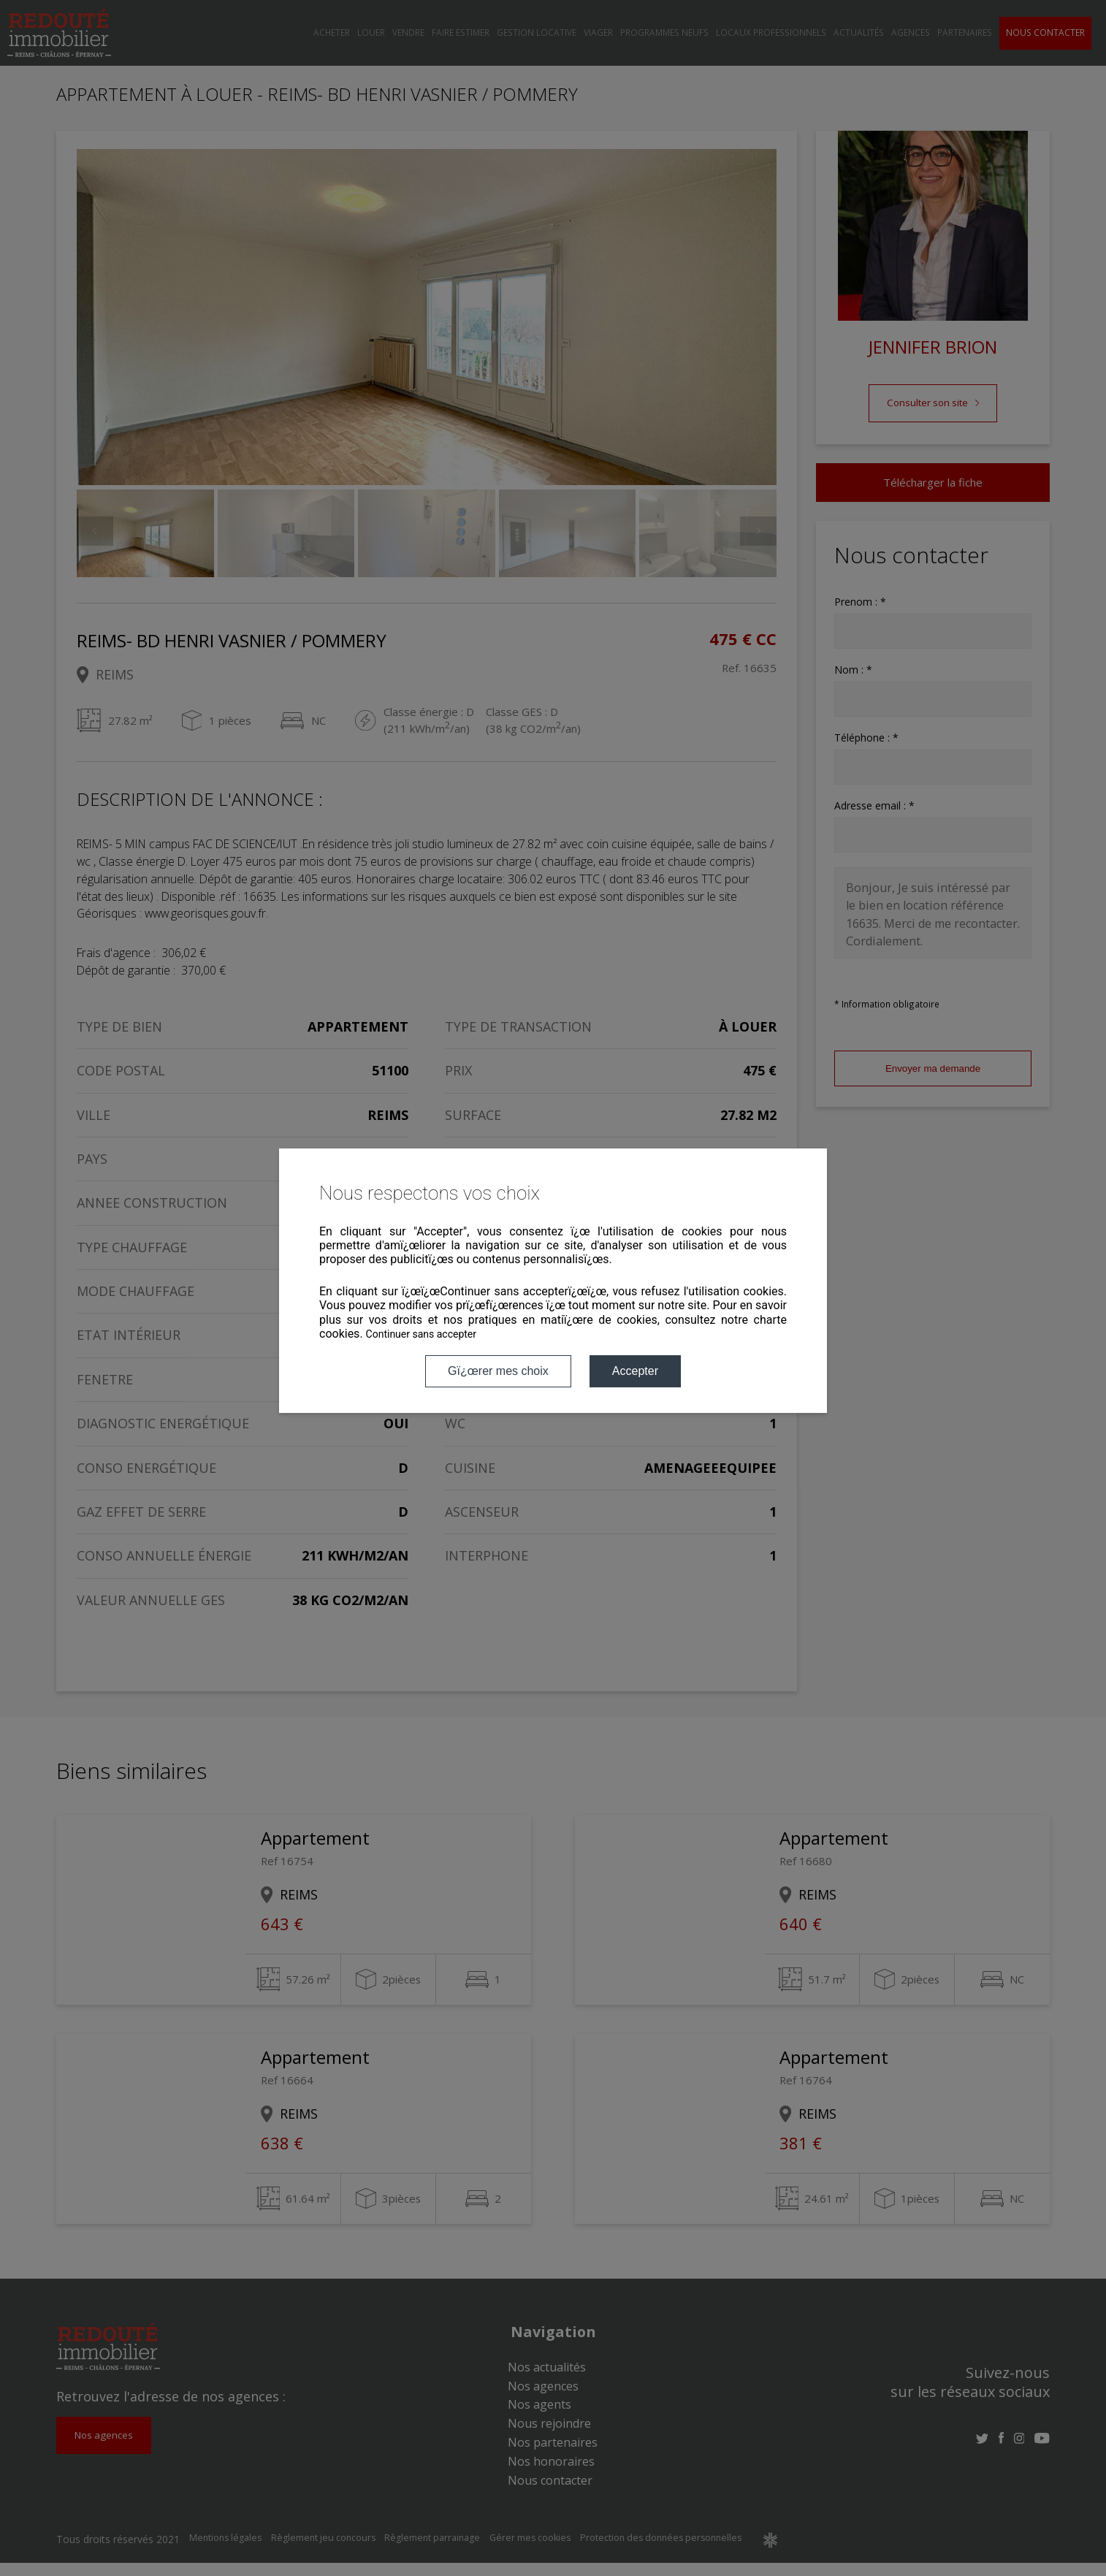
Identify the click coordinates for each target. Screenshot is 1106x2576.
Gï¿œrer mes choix (498, 1371)
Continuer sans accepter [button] (421, 1334)
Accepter (635, 1371)
